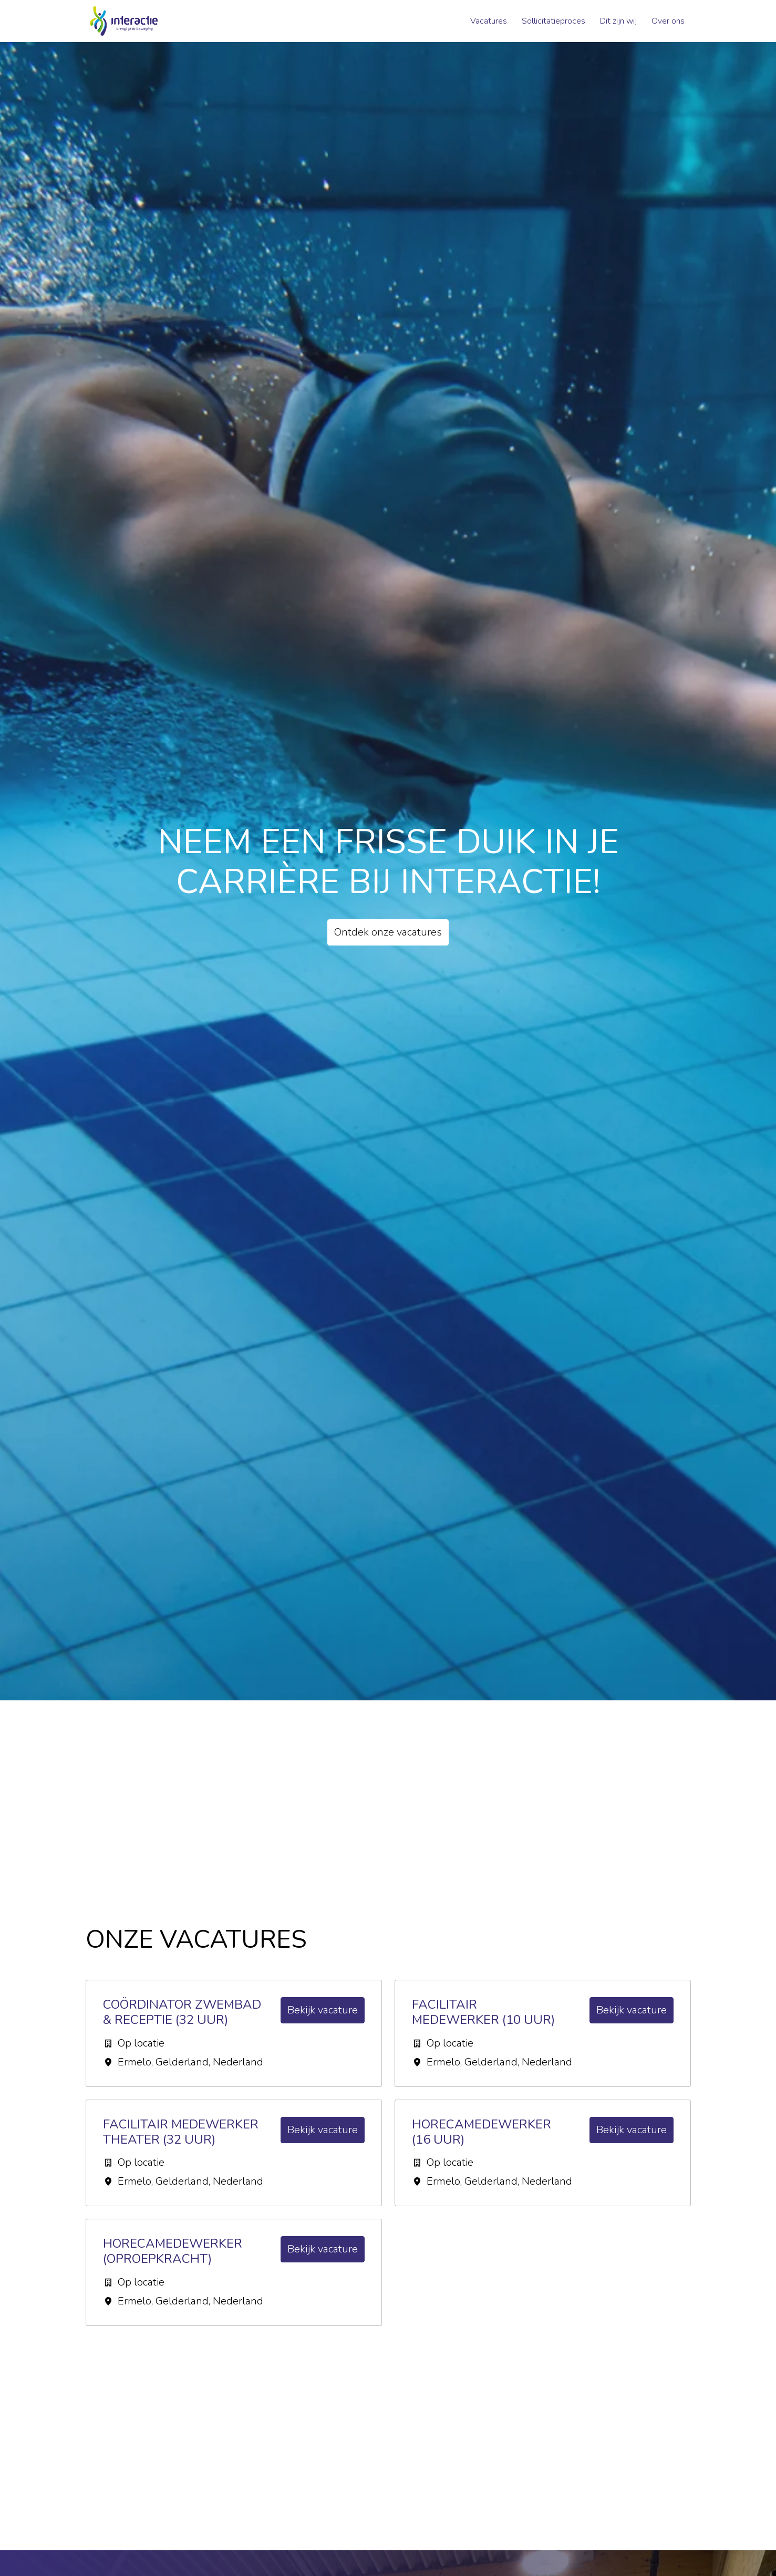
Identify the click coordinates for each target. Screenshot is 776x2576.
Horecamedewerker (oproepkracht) (172, 2251)
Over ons (668, 21)
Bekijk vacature (322, 2010)
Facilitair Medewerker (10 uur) (483, 2012)
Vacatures (488, 21)
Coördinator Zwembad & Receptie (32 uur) (182, 2012)
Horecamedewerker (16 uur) (481, 2132)
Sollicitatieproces (553, 21)
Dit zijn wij (618, 21)
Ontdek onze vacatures (388, 932)
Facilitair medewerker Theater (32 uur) (180, 2132)
